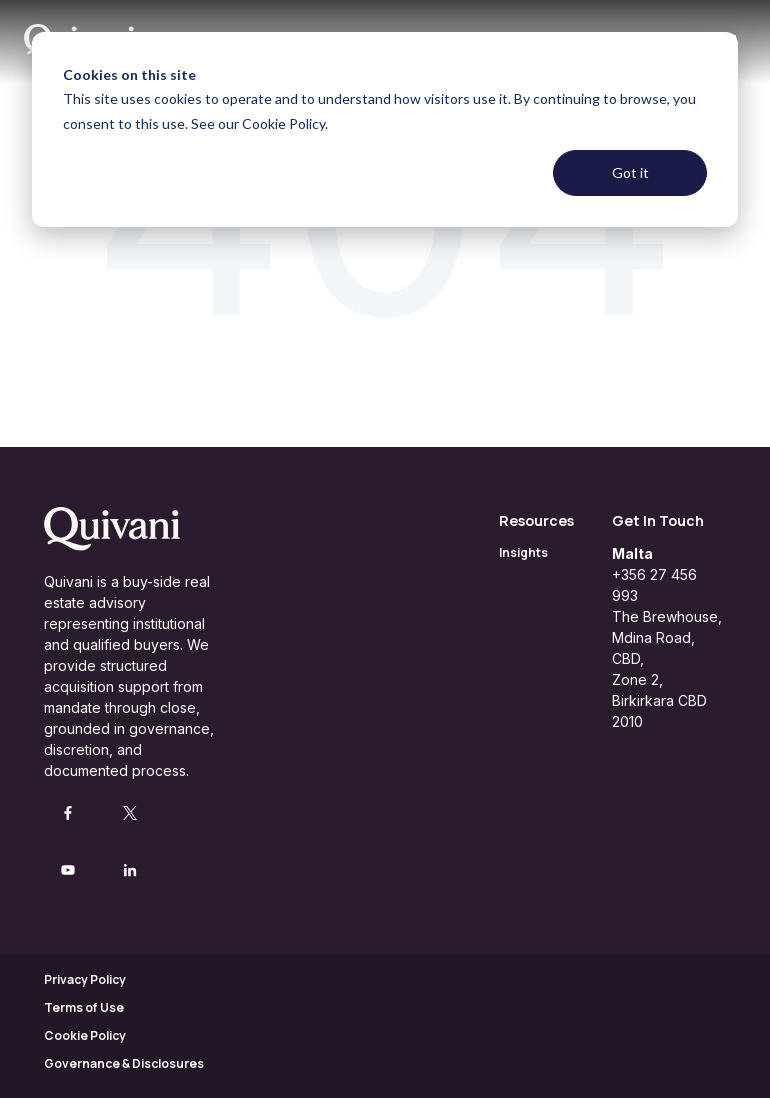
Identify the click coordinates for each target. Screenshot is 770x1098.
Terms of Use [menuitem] (84, 1007)
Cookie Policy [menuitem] (85, 1035)
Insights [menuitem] (523, 552)
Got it (630, 172)
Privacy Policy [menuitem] (85, 979)
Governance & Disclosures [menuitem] (124, 1063)
